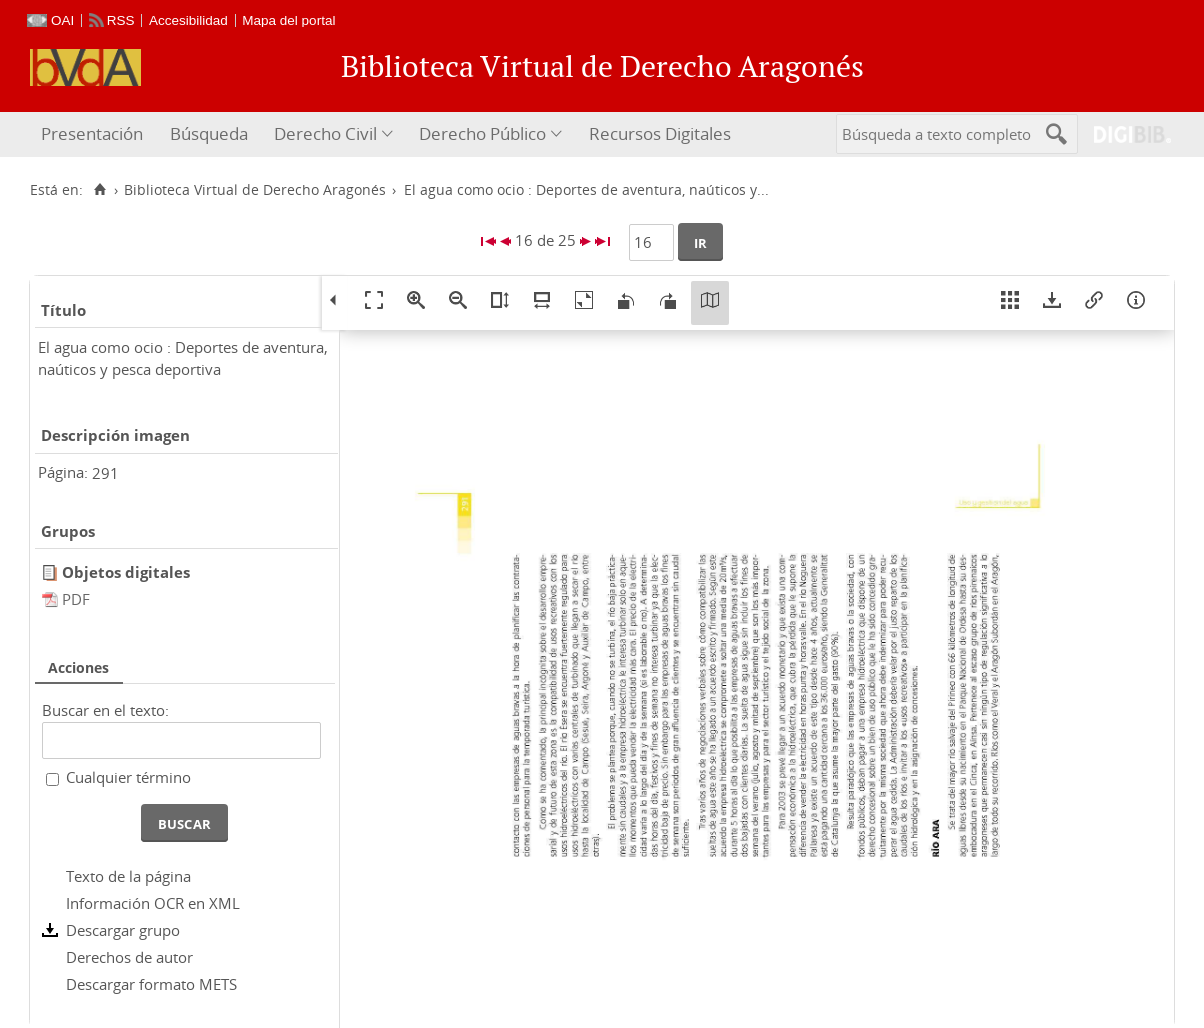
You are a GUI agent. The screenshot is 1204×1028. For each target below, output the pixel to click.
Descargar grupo (123, 930)
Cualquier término (128, 777)
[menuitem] (94, 134)
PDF (76, 599)
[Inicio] (99, 190)
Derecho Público (482, 133)
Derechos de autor (129, 957)
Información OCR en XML (153, 903)
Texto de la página (128, 876)
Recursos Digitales (660, 133)
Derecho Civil (325, 133)
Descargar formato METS (151, 984)
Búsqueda (209, 133)
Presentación (92, 133)
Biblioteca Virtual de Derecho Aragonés (255, 190)
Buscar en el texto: (105, 710)
